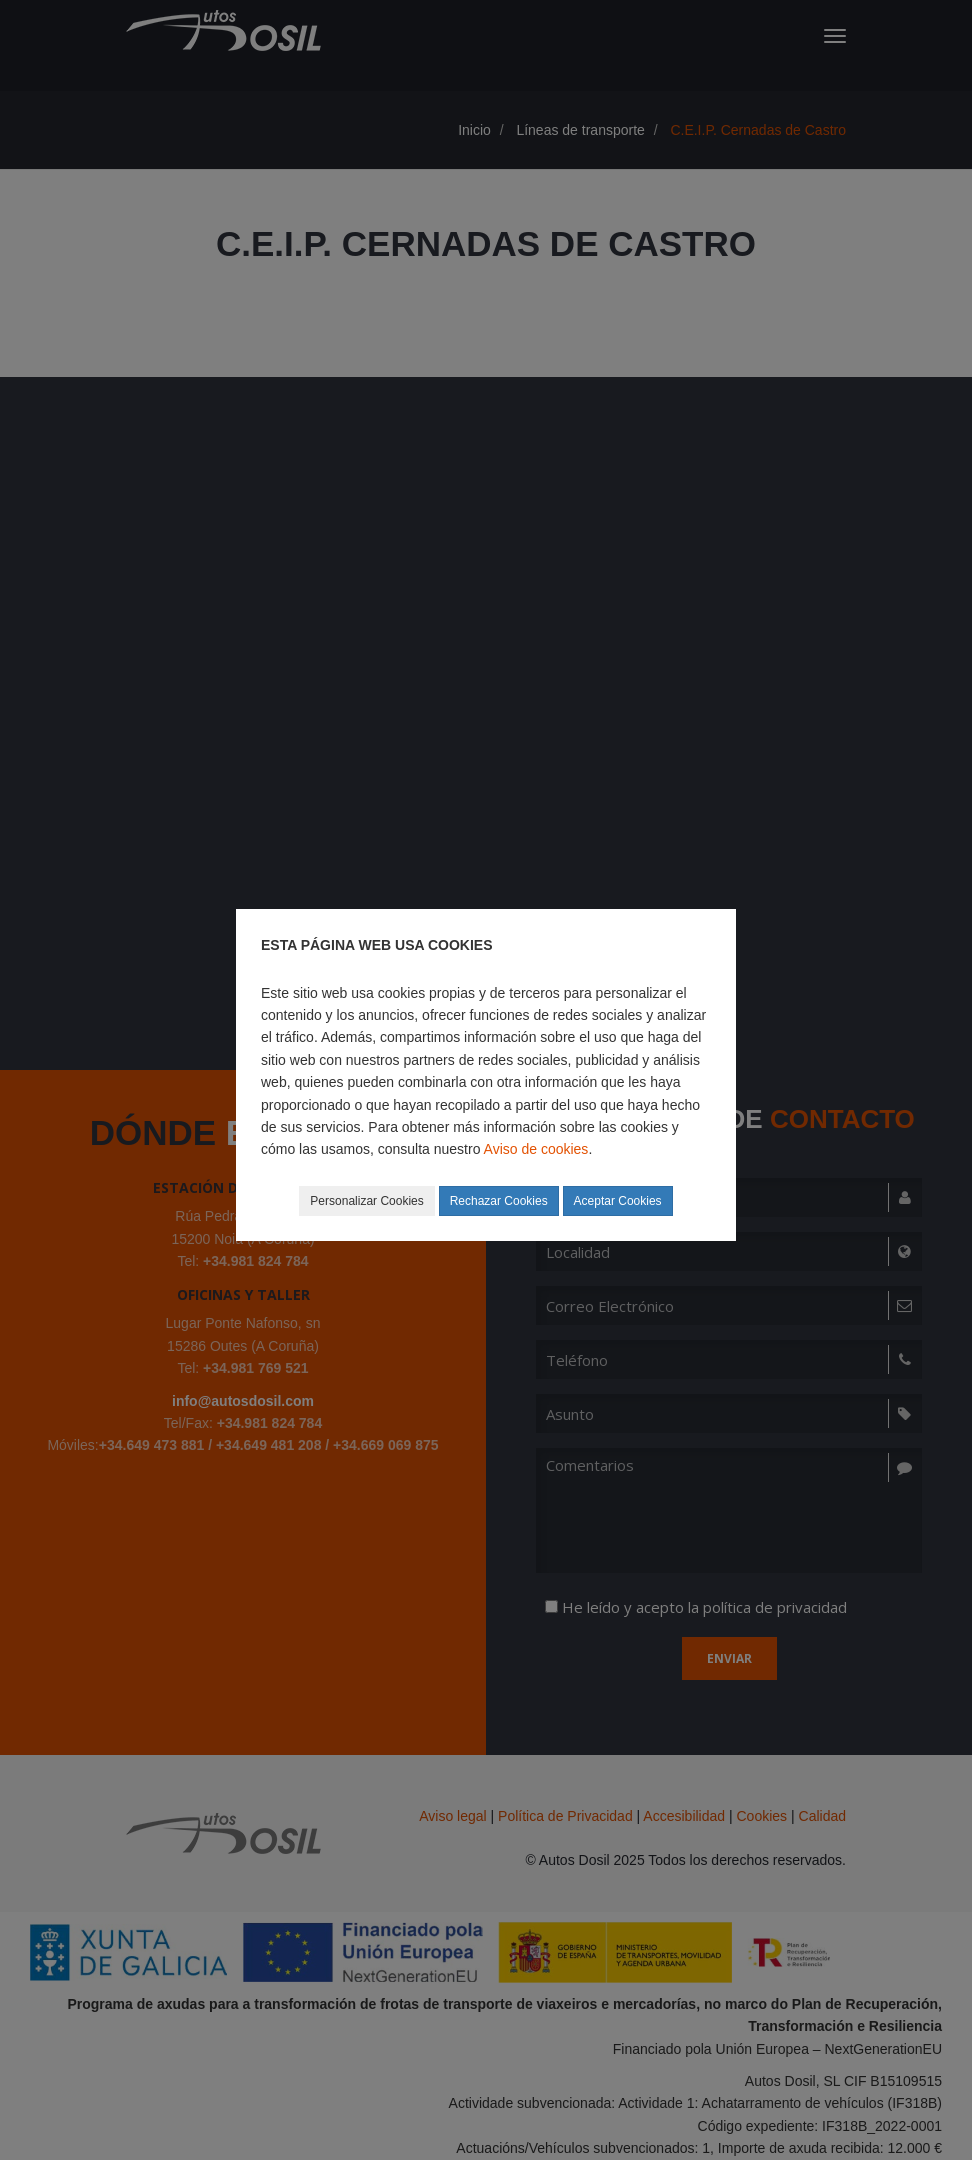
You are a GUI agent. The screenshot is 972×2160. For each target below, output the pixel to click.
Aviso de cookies (536, 1149)
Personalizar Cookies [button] (366, 1201)
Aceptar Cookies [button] (618, 1201)
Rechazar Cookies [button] (499, 1201)
